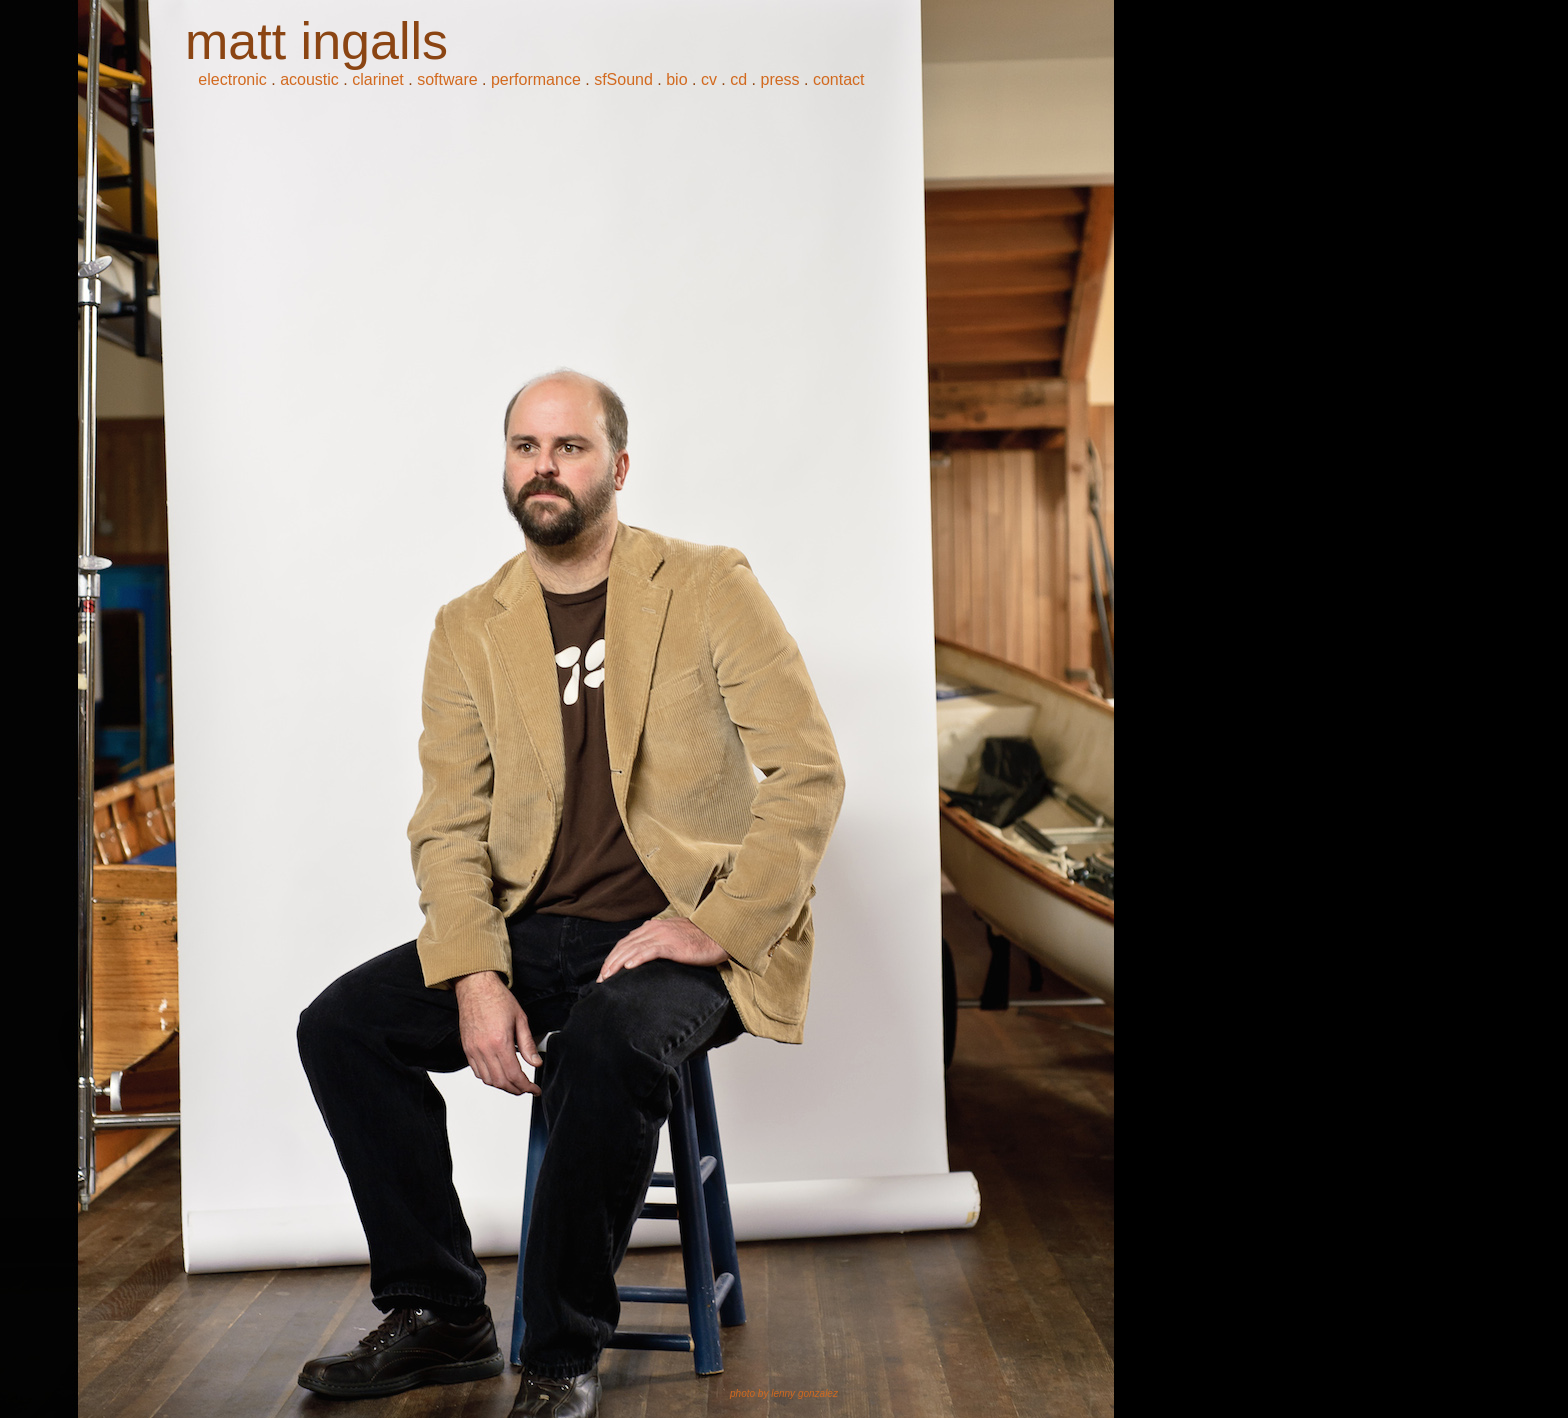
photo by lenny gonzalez (784, 1393)
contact (839, 79)
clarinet (378, 79)
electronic (232, 79)
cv (709, 79)
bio (676, 79)
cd (738, 79)
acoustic (309, 79)
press (779, 79)
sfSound (623, 79)
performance (536, 79)
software (447, 79)
